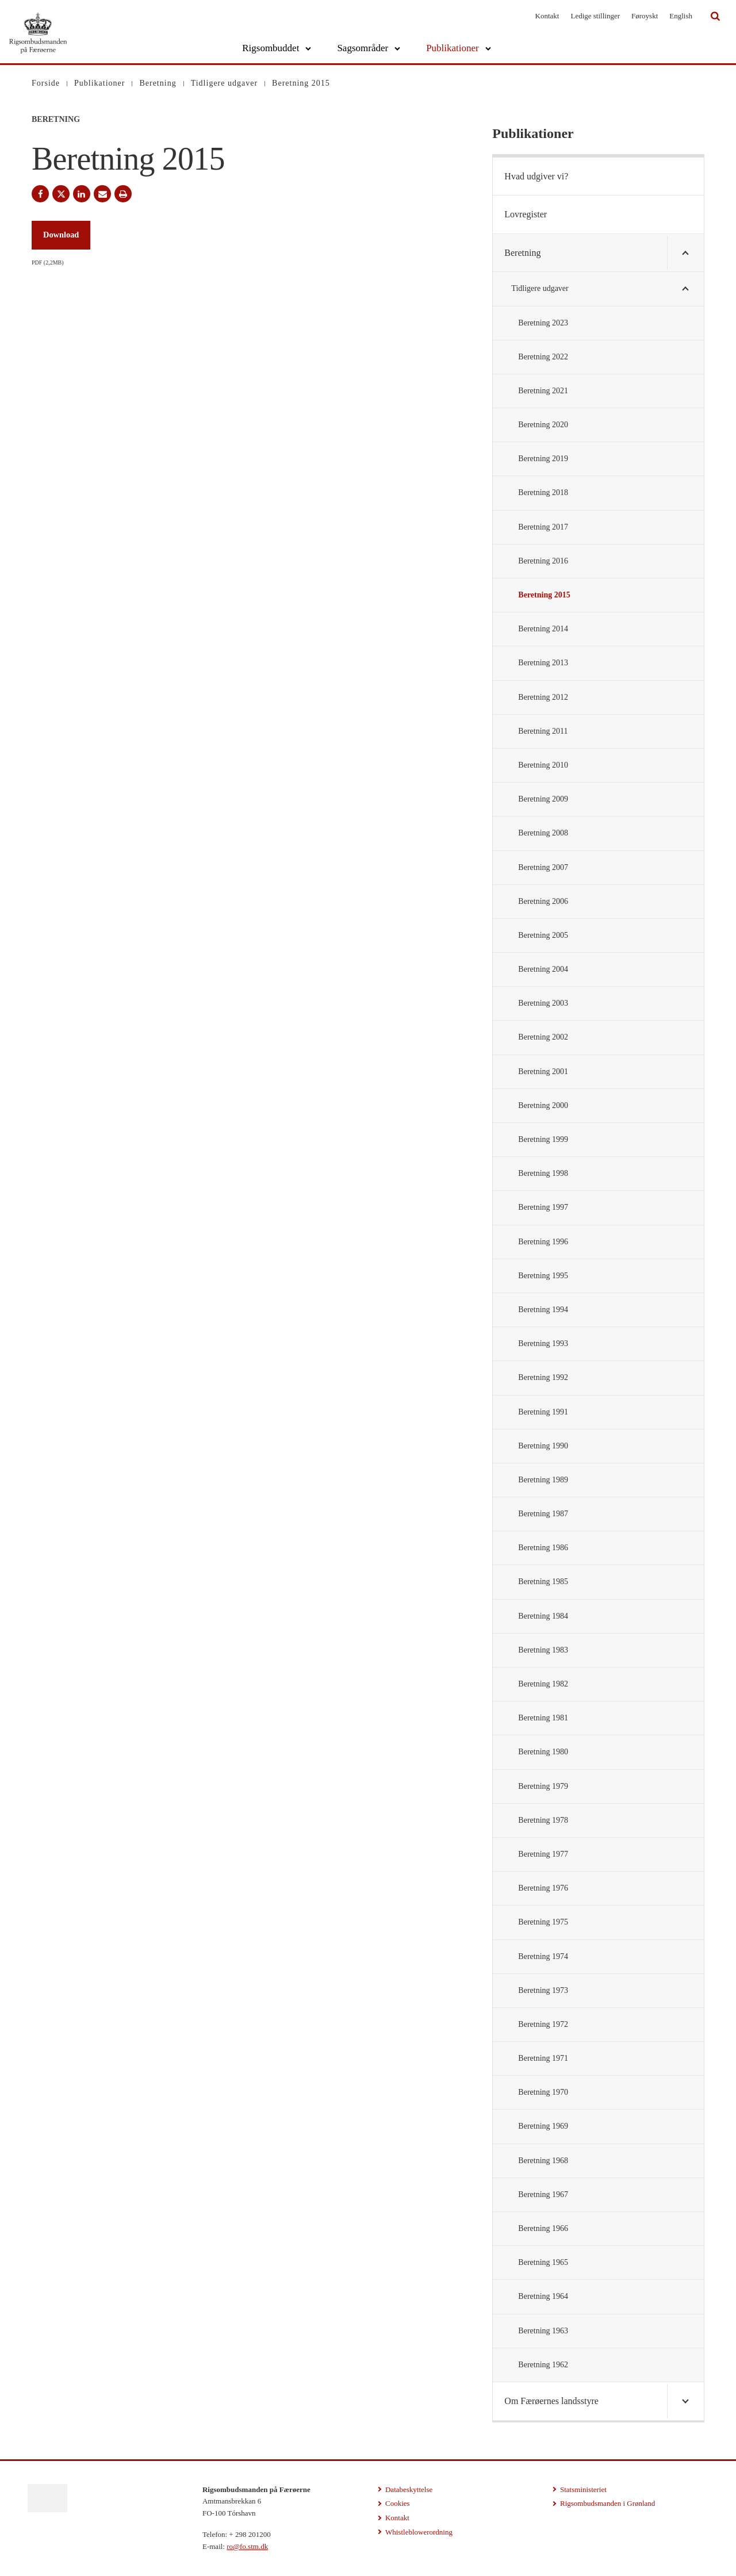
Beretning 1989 (543, 1479)
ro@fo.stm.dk (247, 2546)
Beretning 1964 (543, 2296)
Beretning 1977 (543, 1854)
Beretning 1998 (543, 1173)
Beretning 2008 (543, 833)
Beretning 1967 (543, 2194)
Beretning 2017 (543, 527)
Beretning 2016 (543, 561)
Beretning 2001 (543, 1071)
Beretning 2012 (543, 697)
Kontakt (547, 16)
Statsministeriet (583, 2489)
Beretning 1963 (543, 2330)
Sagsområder (362, 48)
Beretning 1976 (543, 1888)
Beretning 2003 (543, 1003)
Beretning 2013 (543, 662)
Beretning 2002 (543, 1037)
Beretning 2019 (543, 458)
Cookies (397, 2503)
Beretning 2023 (543, 323)
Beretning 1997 (543, 1207)
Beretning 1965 (543, 2262)
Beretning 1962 (543, 2364)
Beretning (522, 253)
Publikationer (452, 48)
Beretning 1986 (543, 1547)
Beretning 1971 (543, 2058)
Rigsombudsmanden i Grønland (607, 2503)
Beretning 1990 (543, 1446)
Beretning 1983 (543, 1650)
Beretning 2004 (543, 969)
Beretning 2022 (543, 356)
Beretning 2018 (543, 492)
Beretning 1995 (543, 1275)
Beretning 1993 (543, 1343)
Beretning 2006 (543, 901)
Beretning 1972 (543, 2024)
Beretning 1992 (543, 1377)
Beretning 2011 (543, 731)
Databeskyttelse (408, 2489)
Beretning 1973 (543, 1990)
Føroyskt (644, 16)
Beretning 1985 (543, 1581)
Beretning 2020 (543, 424)
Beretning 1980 (543, 1751)
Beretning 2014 (543, 628)
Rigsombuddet (270, 48)
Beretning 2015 (544, 595)
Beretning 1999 (543, 1139)
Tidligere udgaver (539, 288)
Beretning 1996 (543, 1241)
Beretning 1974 (543, 1956)
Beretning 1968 (543, 2160)
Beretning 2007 (543, 867)
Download (61, 234)
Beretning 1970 (543, 2092)
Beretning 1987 (543, 1513)
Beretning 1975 (543, 1922)
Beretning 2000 (543, 1105)
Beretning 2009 (543, 799)
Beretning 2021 (543, 390)
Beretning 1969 (543, 2126)
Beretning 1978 (543, 1820)
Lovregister (525, 214)
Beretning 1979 (543, 1786)
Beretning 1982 (543, 1684)
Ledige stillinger (595, 16)
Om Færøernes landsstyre (551, 2401)
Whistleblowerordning (419, 2532)
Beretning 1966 (543, 2228)
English (680, 16)
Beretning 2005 (543, 935)
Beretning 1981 (543, 1717)
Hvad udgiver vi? (536, 176)
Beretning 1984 (543, 1616)
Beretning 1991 (543, 1412)
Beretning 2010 (543, 765)
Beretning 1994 (543, 1309)
